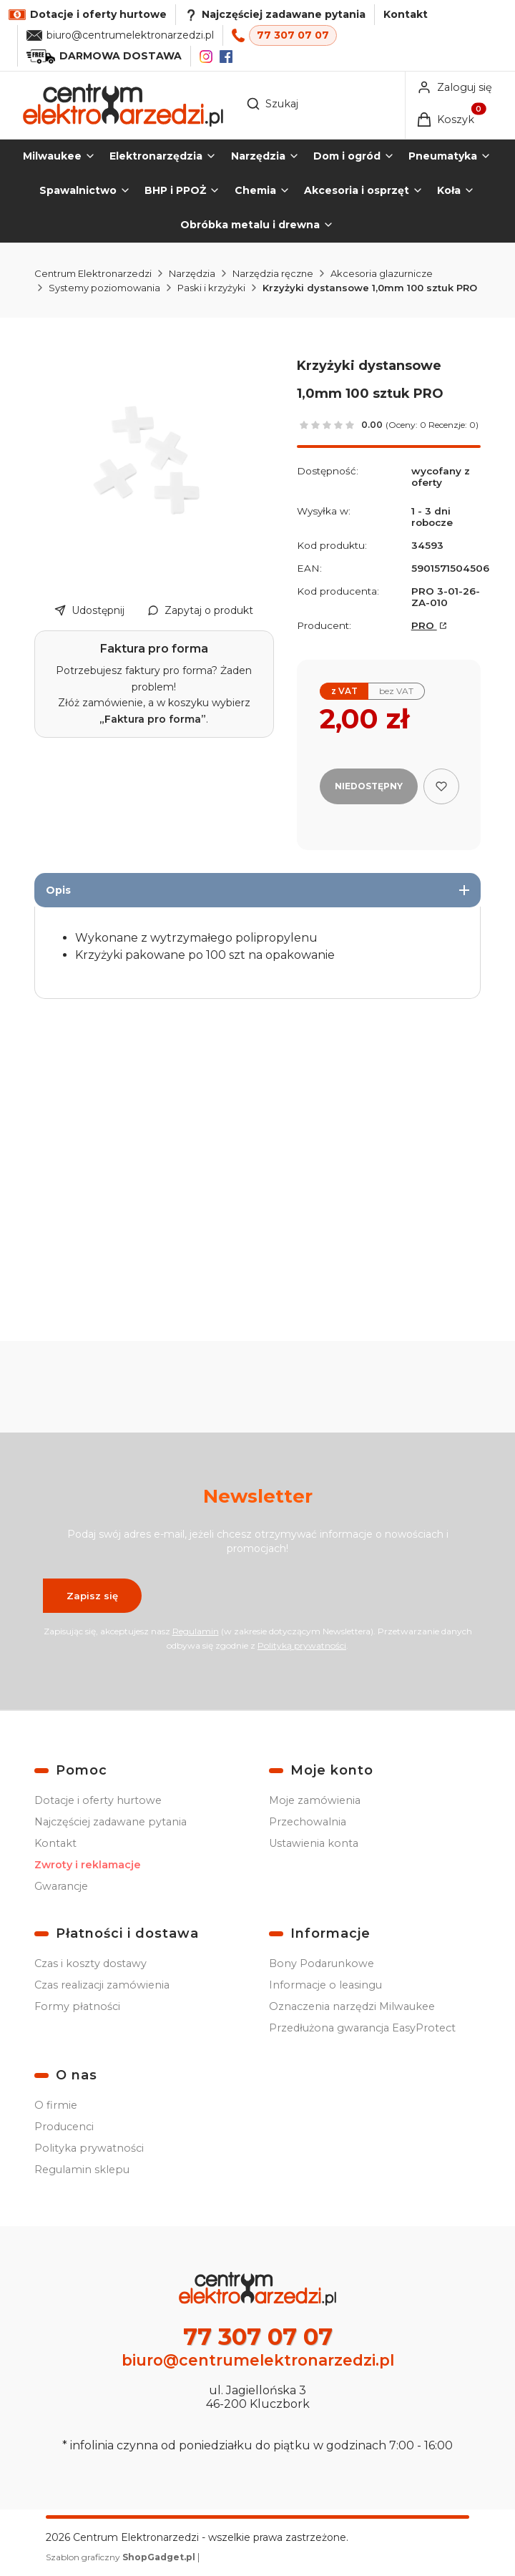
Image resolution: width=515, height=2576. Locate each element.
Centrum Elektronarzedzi (93, 273)
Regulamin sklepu (81, 2169)
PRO (424, 625)
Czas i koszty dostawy (90, 1963)
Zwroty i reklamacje (87, 1864)
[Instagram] (206, 56)
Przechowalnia (307, 1821)
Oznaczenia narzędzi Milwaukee (352, 2006)
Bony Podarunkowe (321, 1963)
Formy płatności (77, 2006)
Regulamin (195, 1631)
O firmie (55, 2105)
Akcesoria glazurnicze (381, 273)
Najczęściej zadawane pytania (110, 1821)
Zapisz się (92, 1595)
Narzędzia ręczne (272, 273)
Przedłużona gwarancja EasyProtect (362, 2027)
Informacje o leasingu (325, 1985)
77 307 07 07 (293, 35)
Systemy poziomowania (104, 287)
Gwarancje (61, 1886)
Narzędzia (192, 273)
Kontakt (405, 14)
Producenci (64, 2126)
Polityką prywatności (302, 1645)
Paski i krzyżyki (211, 287)
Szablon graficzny (121, 2557)
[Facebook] (226, 56)
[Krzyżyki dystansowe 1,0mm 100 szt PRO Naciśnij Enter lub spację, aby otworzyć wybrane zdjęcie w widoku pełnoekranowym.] (154, 460)
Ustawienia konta (313, 1843)
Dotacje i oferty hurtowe (98, 1800)
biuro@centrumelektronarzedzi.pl (130, 35)
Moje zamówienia (314, 1800)
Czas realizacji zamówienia (102, 1985)
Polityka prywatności (89, 2148)
